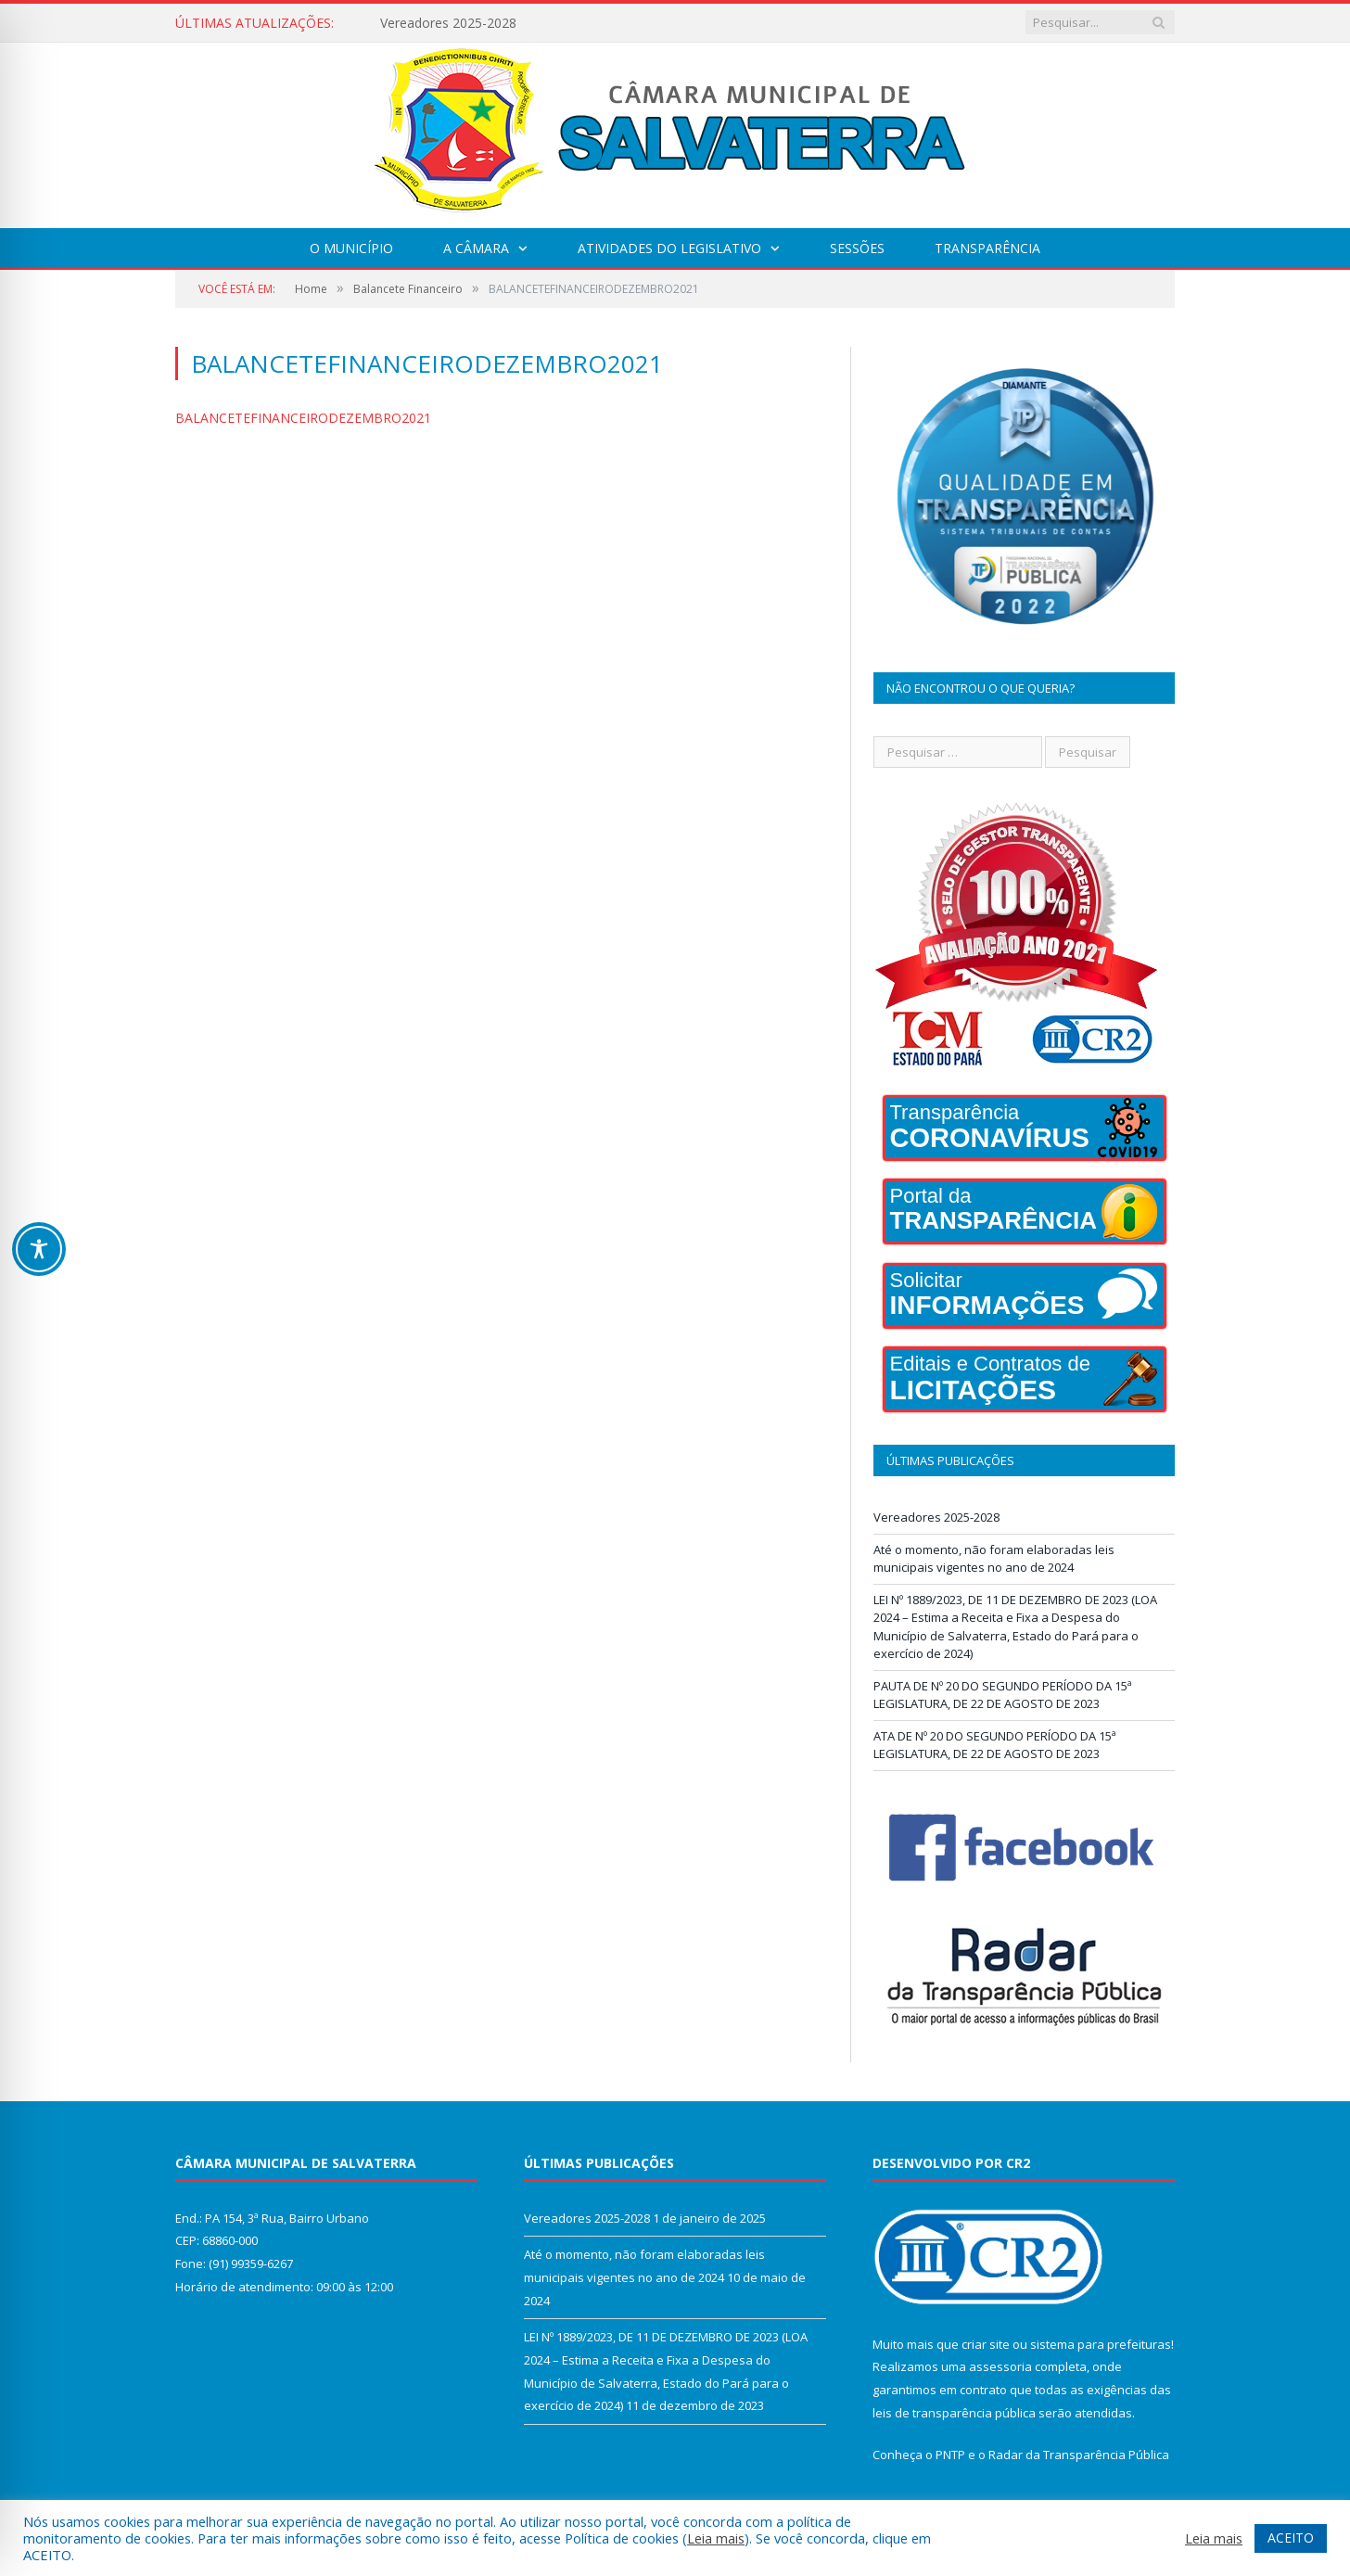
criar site (986, 2344)
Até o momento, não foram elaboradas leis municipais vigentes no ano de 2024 (993, 1558)
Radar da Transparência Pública (1078, 2454)
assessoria (1000, 2366)
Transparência (987, 248)
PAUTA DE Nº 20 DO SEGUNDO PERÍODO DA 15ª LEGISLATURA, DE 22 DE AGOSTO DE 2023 (1002, 1695)
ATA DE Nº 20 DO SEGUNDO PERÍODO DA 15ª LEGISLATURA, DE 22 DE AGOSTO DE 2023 (994, 1745)
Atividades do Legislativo (669, 248)
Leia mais (716, 2538)
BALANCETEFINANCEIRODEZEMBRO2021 (303, 418)
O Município (351, 248)
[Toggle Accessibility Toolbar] (39, 1249)
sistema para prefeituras (1100, 2344)
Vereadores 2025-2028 (448, 23)
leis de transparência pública (954, 2412)
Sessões (857, 248)
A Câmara (476, 248)
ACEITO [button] (1290, 2537)
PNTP (950, 2454)
